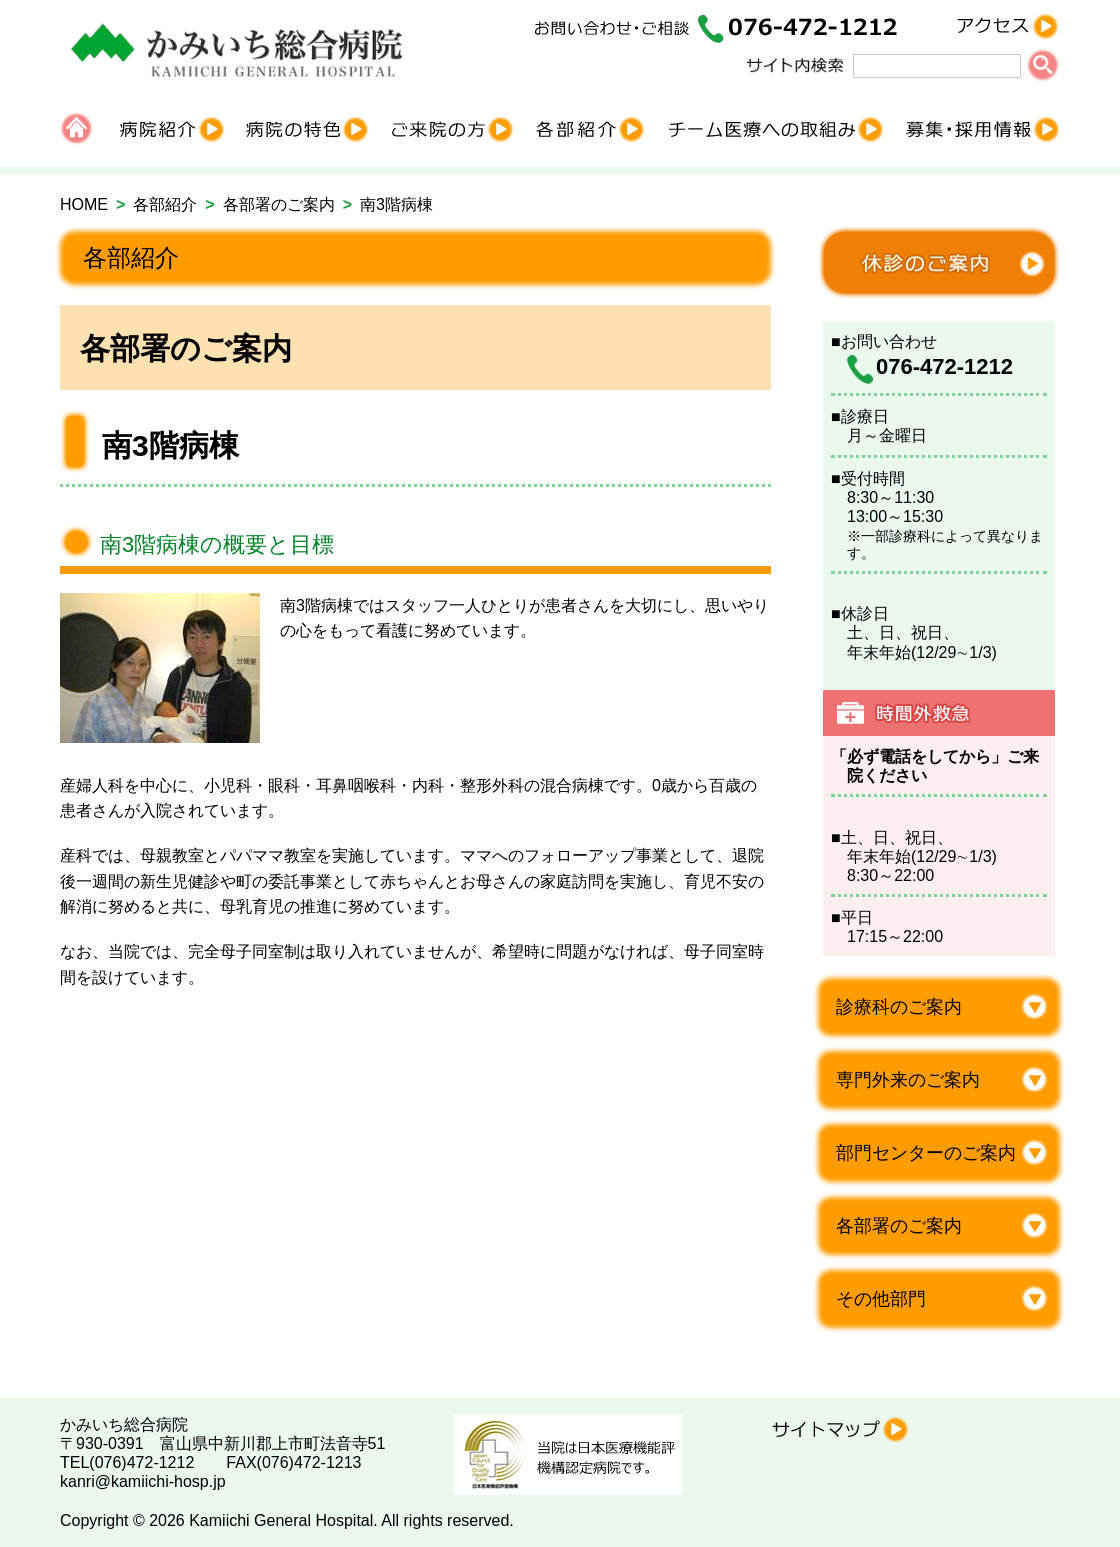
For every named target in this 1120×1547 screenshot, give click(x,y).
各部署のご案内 (279, 204)
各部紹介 (165, 204)
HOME (84, 204)
